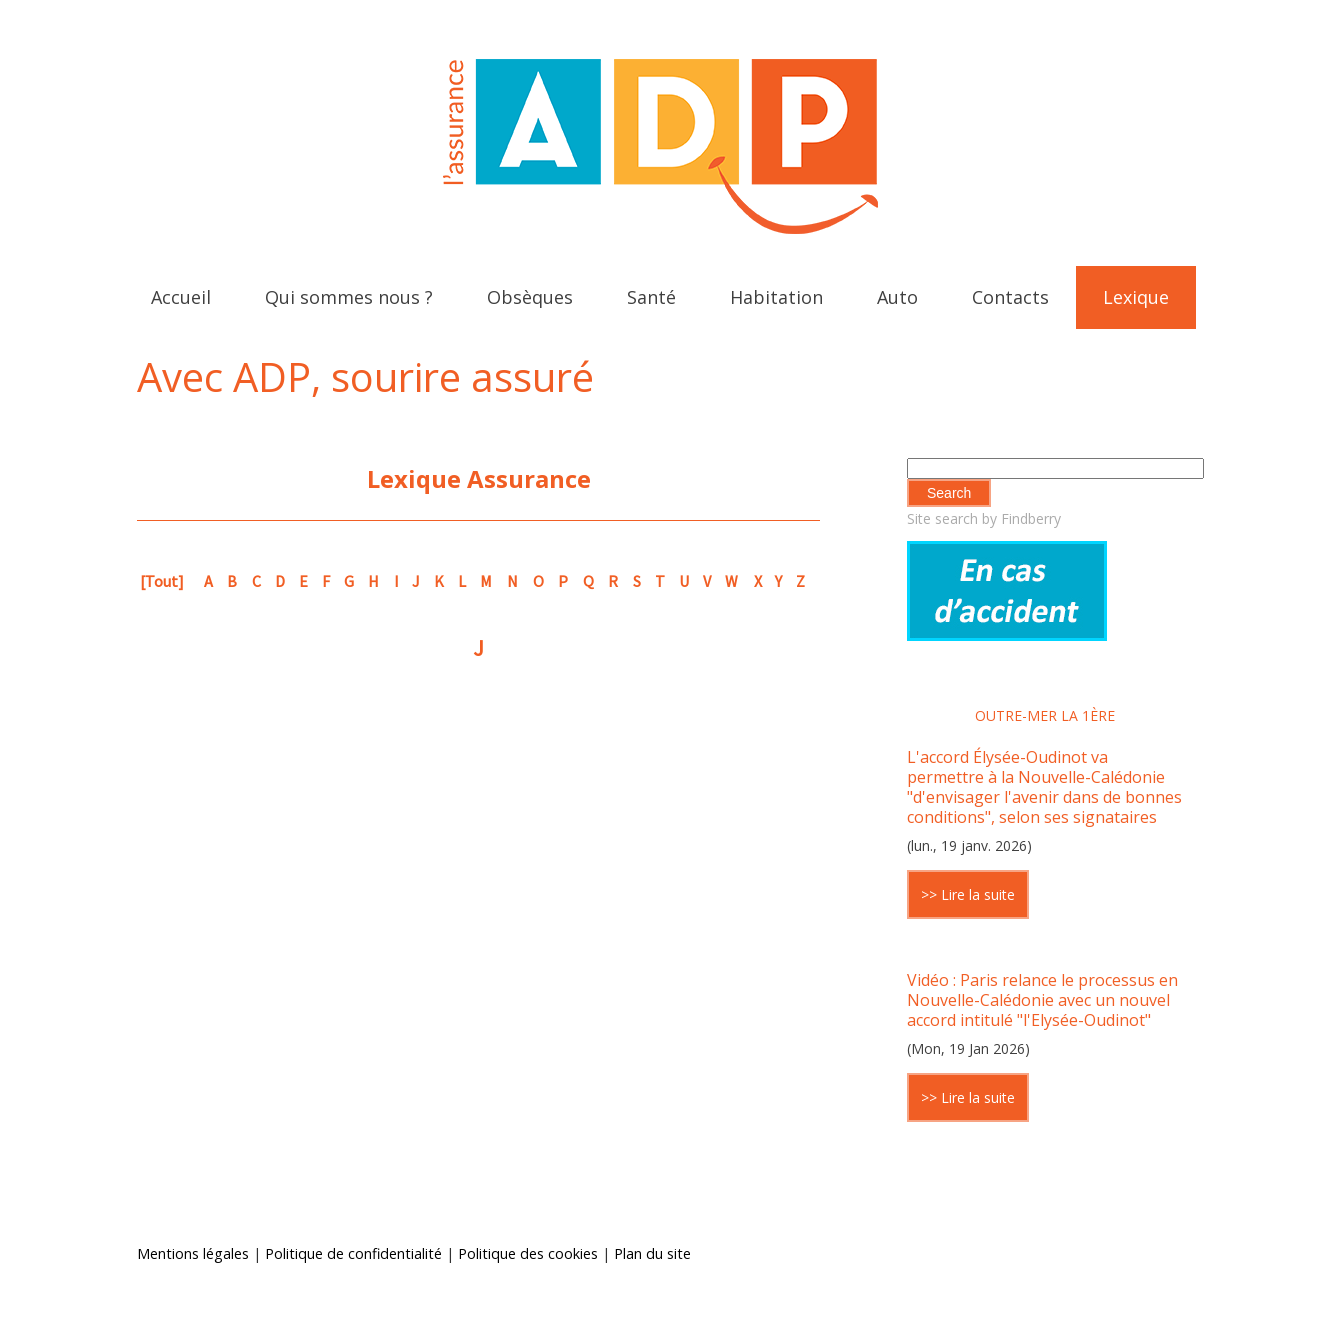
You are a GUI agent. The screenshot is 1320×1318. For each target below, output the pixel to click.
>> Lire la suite (968, 894)
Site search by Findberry (984, 518)
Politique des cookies (528, 1253)
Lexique (1136, 297)
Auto (897, 297)
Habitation (776, 297)
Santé (651, 297)
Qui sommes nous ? (349, 297)
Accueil (181, 297)
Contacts (1010, 297)
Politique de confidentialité (353, 1253)
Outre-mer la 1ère (1045, 715)
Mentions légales (193, 1253)
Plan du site (652, 1253)
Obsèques (530, 297)
